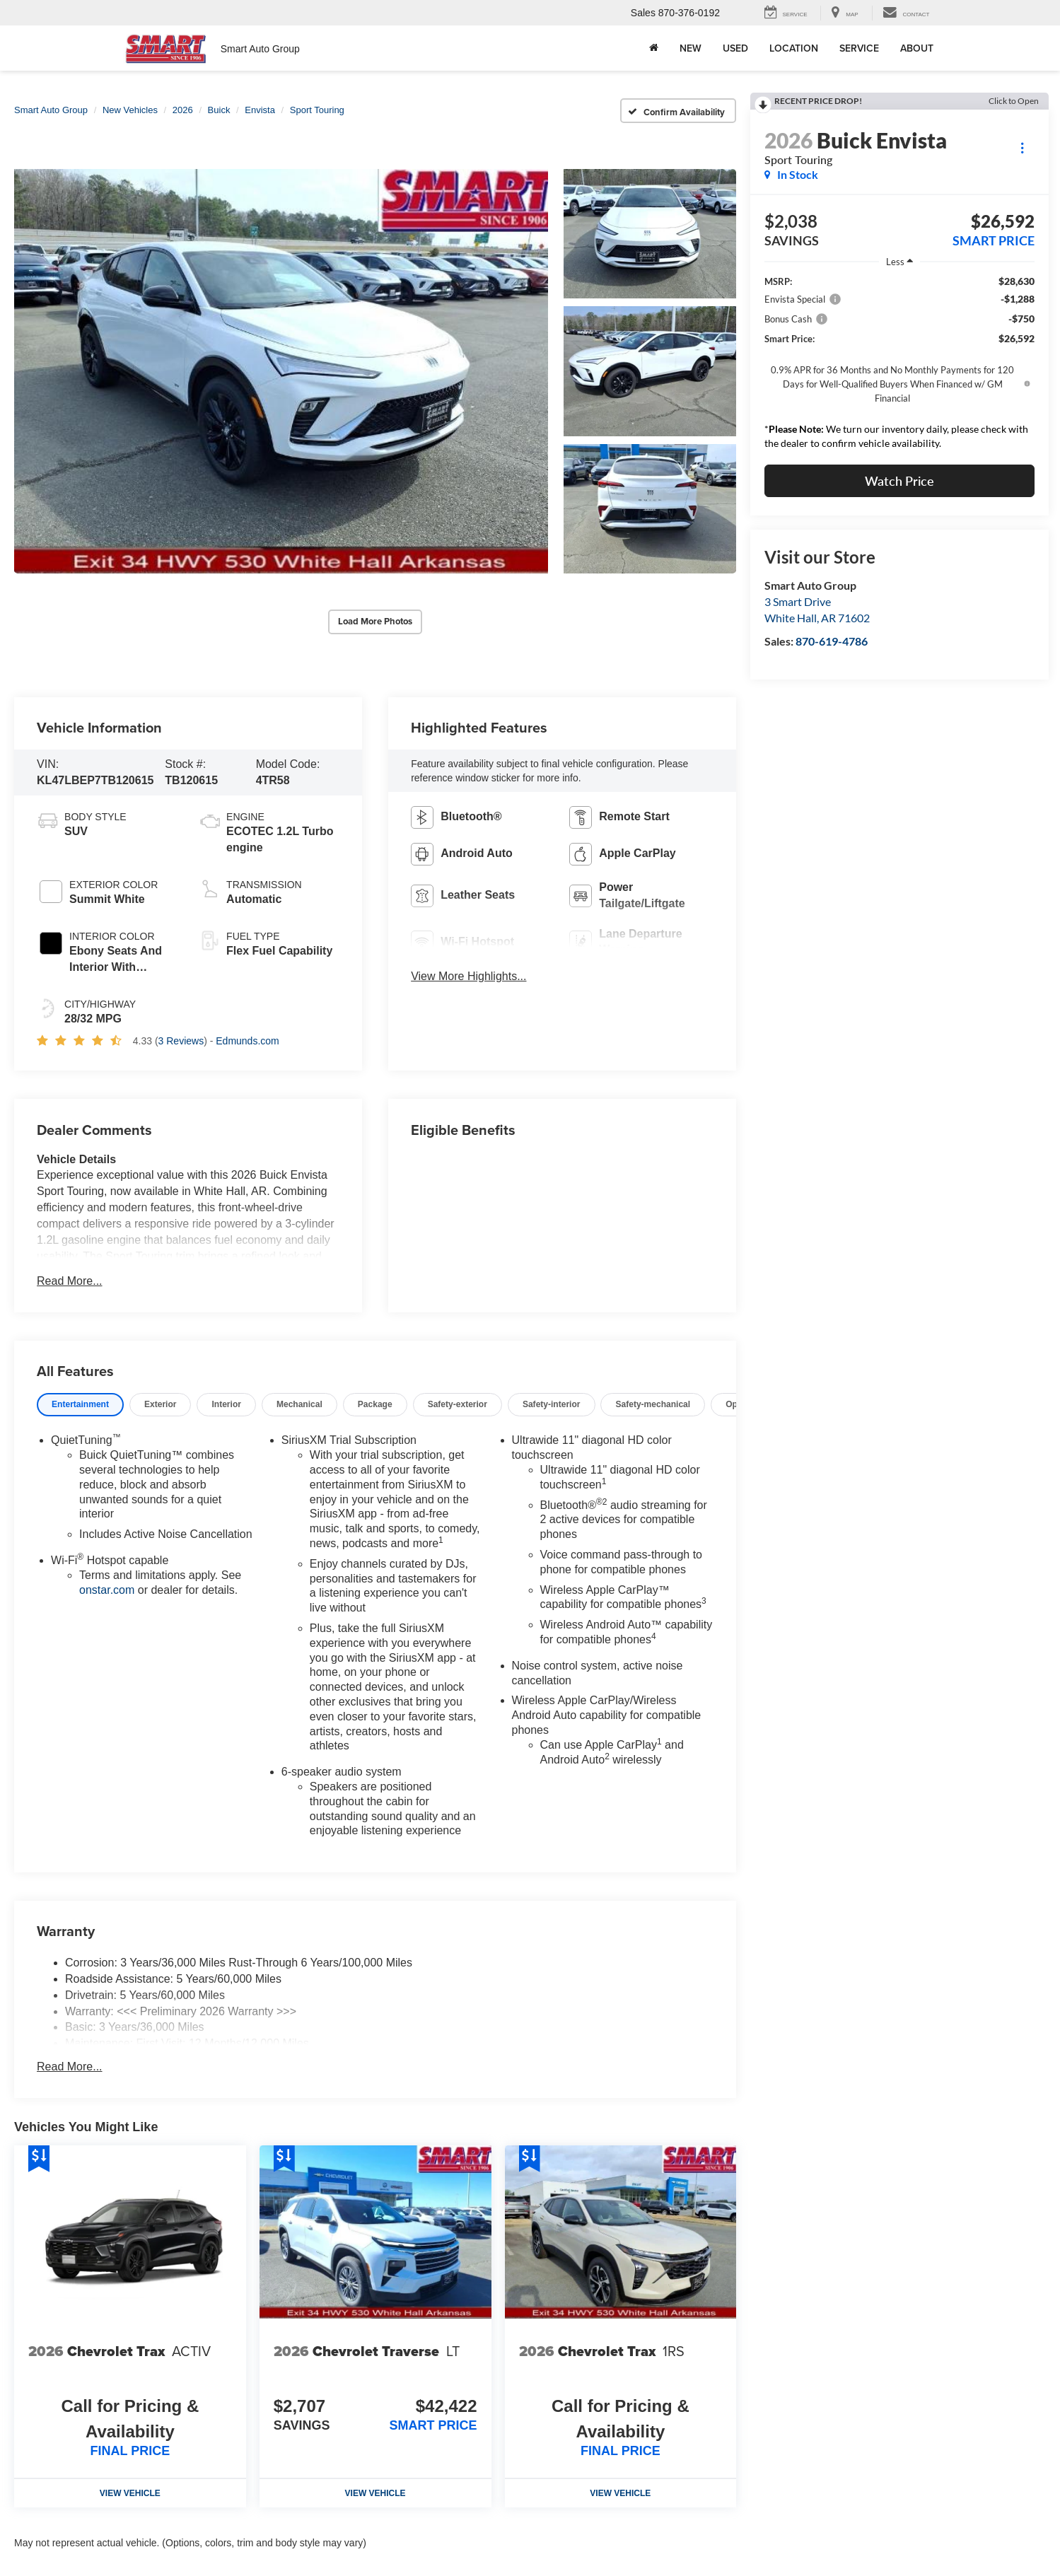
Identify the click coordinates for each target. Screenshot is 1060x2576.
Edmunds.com (247, 1041)
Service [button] (859, 48)
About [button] (916, 48)
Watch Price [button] (899, 481)
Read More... (69, 1281)
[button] (281, 371)
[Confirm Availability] (678, 110)
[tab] (80, 1404)
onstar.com (106, 1590)
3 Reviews (181, 1041)
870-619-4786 (832, 641)
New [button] (690, 48)
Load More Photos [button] (375, 621)
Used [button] (735, 48)
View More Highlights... (468, 976)
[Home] (654, 48)
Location (793, 48)
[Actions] (1022, 147)
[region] (899, 365)
